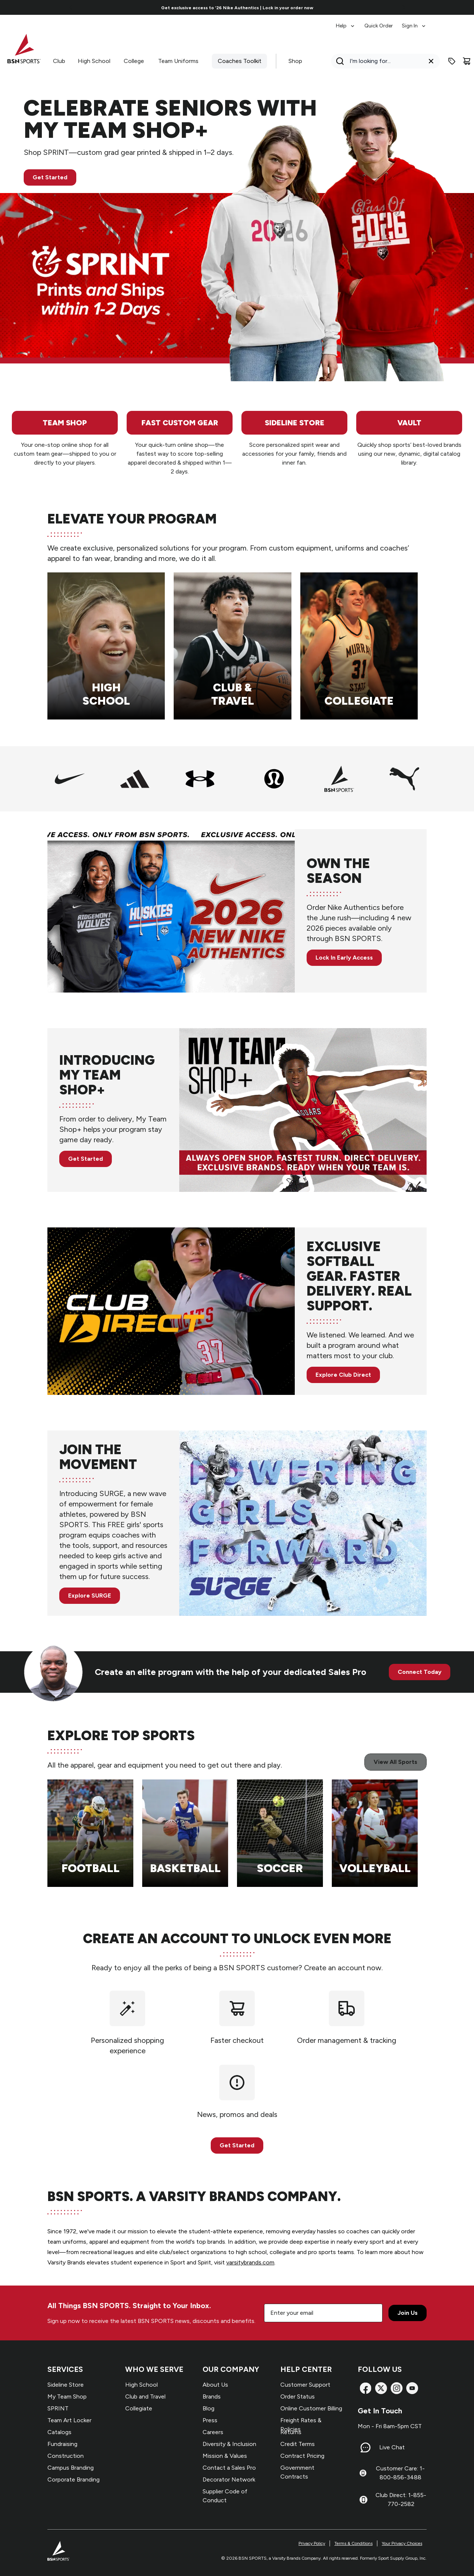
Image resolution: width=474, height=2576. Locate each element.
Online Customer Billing (311, 2408)
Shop (295, 60)
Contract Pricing (302, 2455)
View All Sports (395, 1761)
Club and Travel (145, 2396)
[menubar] (381, 22)
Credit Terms (297, 2443)
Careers (213, 2432)
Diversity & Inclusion (229, 2443)
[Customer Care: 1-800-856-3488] (363, 2473)
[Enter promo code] (451, 61)
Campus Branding (70, 2467)
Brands (212, 2396)
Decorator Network (229, 2479)
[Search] (383, 61)
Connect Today (419, 1671)
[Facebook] (365, 2388)
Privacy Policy (311, 2543)
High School (94, 60)
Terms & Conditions (353, 2543)
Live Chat (392, 2447)
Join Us (407, 2312)
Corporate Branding (73, 2479)
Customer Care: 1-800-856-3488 (400, 2473)
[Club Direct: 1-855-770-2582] (363, 2499)
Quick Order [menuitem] (378, 26)
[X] (381, 2388)
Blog (208, 2408)
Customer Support (305, 2384)
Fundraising (62, 2443)
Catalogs (59, 2432)
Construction (65, 2455)
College (134, 60)
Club (59, 60)
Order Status (297, 2396)
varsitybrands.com (250, 2262)
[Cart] (466, 61)
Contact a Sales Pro (229, 2467)
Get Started (50, 177)
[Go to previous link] (70, 7)
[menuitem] (346, 22)
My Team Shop (67, 2396)
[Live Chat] (365, 2447)
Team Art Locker (69, 2420)
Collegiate (138, 2408)
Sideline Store (65, 2384)
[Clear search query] (431, 61)
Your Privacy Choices (402, 2543)
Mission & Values (225, 2455)
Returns (290, 2432)
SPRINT (58, 2408)
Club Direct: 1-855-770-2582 (400, 2499)
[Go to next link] (403, 7)
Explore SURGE (89, 1595)
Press (210, 2420)
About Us (215, 2384)
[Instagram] (396, 2388)
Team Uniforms (178, 60)
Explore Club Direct (343, 1374)
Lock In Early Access (344, 957)
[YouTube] (412, 2388)
